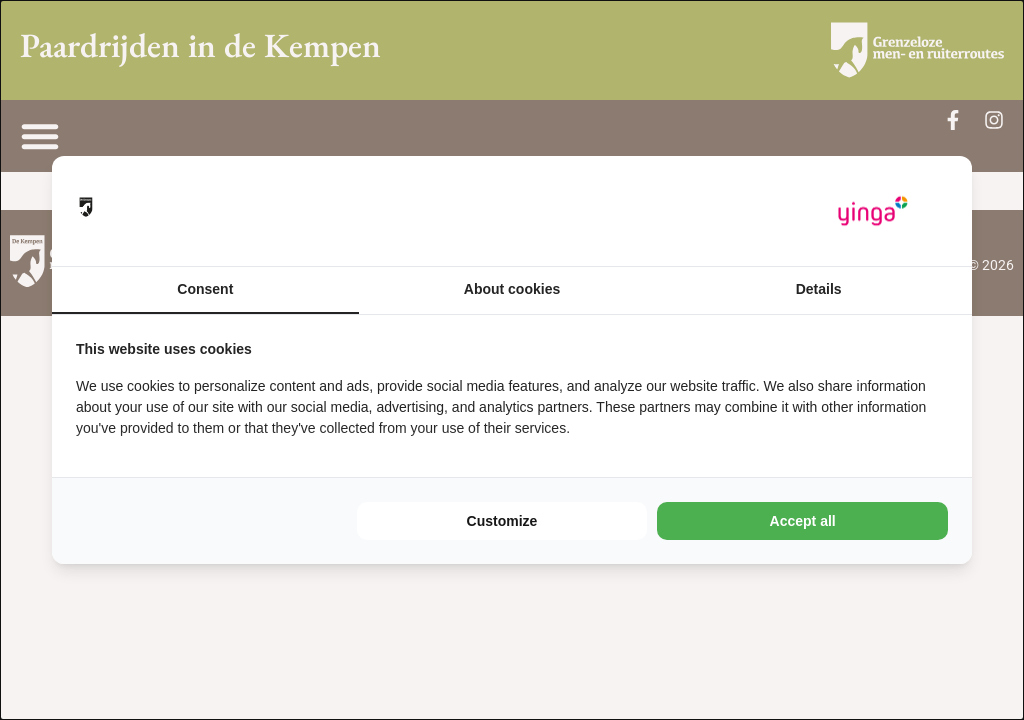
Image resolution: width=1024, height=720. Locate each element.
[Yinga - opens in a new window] (873, 211)
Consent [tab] (205, 289)
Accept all (803, 521)
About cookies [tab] (512, 289)
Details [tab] (819, 289)
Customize (502, 521)
